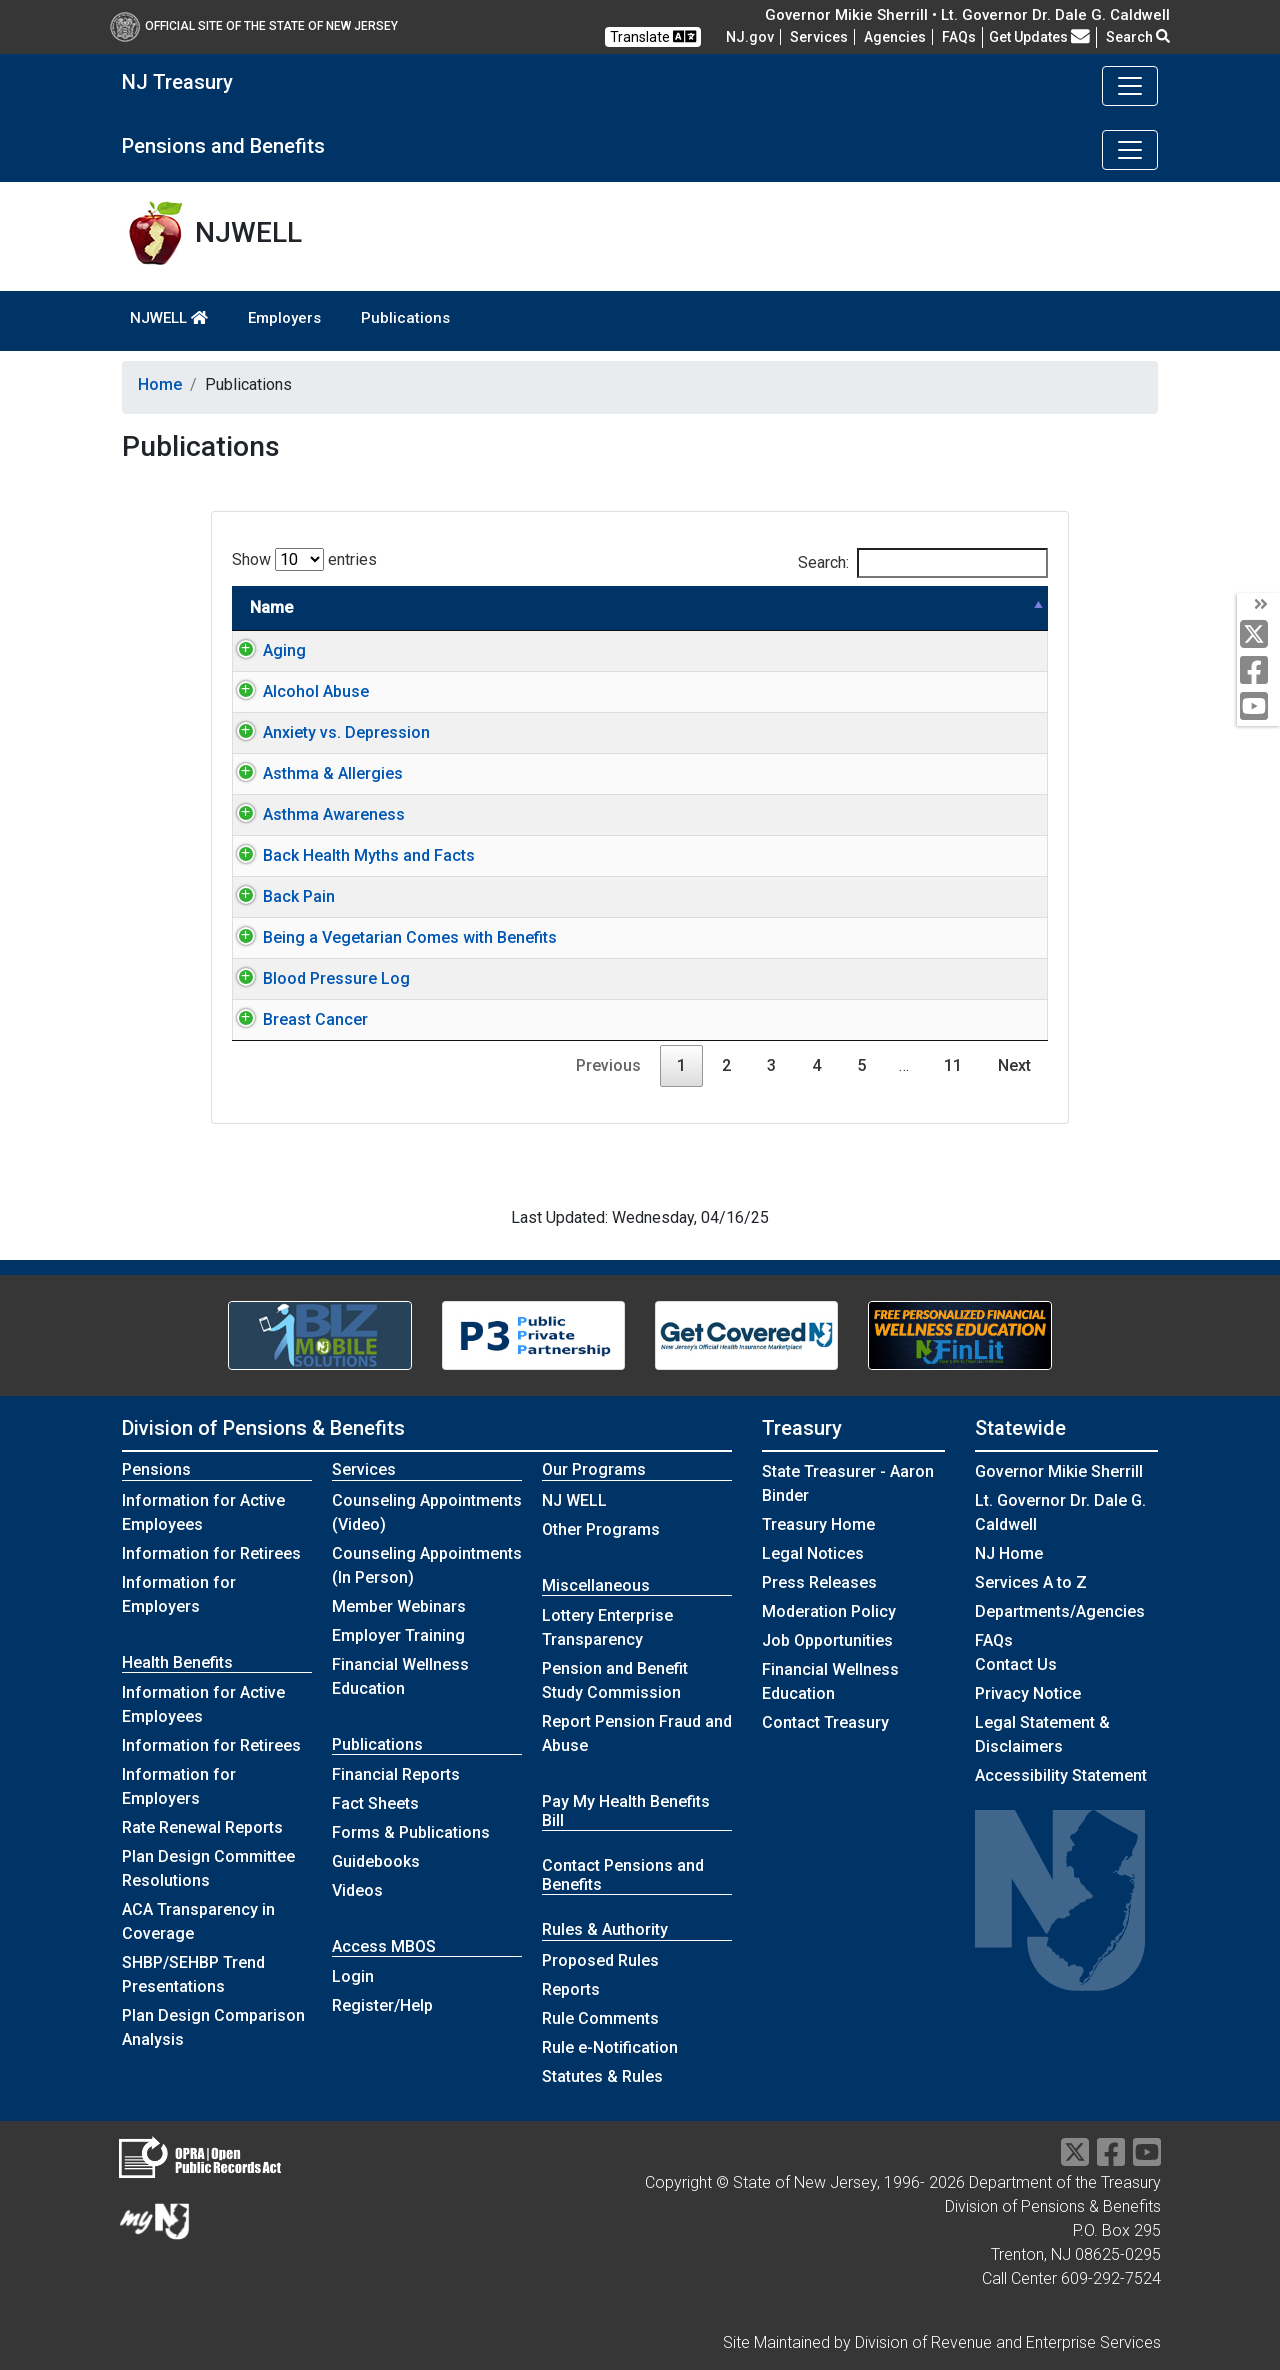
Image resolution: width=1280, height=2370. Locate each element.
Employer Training (398, 1635)
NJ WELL (574, 1500)
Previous (608, 1065)
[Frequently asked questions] (959, 37)
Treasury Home (818, 1524)
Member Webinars (399, 1606)
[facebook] (1258, 671)
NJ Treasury (177, 82)
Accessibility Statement (1061, 1775)
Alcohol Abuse (296, 691)
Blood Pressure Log (316, 978)
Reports (571, 1989)
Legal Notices (813, 1553)
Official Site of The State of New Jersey (254, 26)
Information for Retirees (211, 1553)
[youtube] (1258, 707)
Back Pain (279, 896)
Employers (284, 318)
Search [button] (1138, 37)
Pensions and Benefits (223, 146)
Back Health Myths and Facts (349, 855)
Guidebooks (376, 1861)
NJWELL (169, 318)
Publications (405, 318)
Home (160, 384)
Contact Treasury (825, 1722)
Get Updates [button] (1039, 37)
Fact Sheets (375, 1803)
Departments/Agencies (1060, 1611)
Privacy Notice (1028, 1693)
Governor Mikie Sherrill (1059, 1471)
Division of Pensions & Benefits (263, 1428)
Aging (264, 650)
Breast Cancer (295, 1019)
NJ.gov (750, 37)
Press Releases (819, 1582)
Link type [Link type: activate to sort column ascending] (954, 607)
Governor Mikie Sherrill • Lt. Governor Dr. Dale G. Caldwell (967, 15)
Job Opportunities (827, 1640)
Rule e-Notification (610, 2047)
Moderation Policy (829, 1611)
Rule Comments (600, 2018)
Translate (653, 36)
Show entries (304, 559)
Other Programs (601, 1529)
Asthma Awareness (314, 814)
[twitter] (1258, 635)
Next (1014, 1065)
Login (353, 1976)
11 (953, 1065)
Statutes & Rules (602, 2076)
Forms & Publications (411, 1832)
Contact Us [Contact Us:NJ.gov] (1016, 1664)
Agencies (895, 37)
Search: (923, 563)
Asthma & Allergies (313, 773)
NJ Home (1009, 1553)
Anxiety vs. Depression (326, 732)
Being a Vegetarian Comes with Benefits (390, 937)
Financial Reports (396, 1774)
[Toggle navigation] (1130, 86)
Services (819, 37)
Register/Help (382, 2005)
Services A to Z (1031, 1582)
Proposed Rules (600, 1960)
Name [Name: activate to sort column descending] (271, 607)
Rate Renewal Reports (202, 1827)
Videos (357, 1890)
